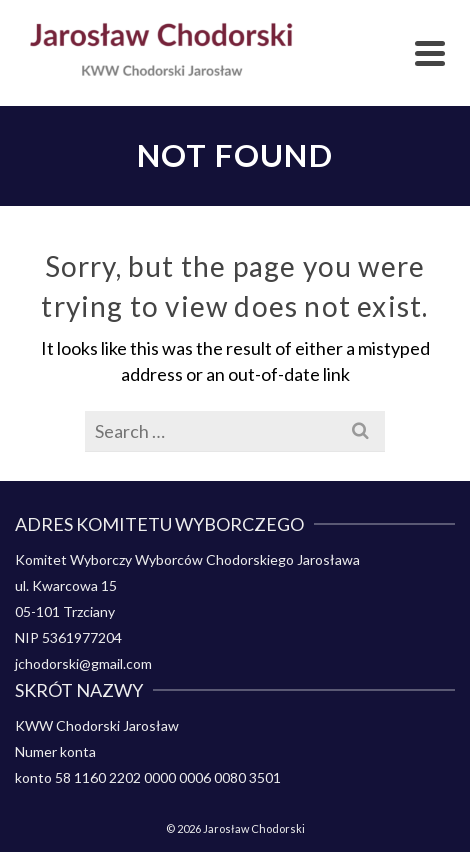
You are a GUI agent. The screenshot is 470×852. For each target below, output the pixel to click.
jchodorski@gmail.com (83, 663)
